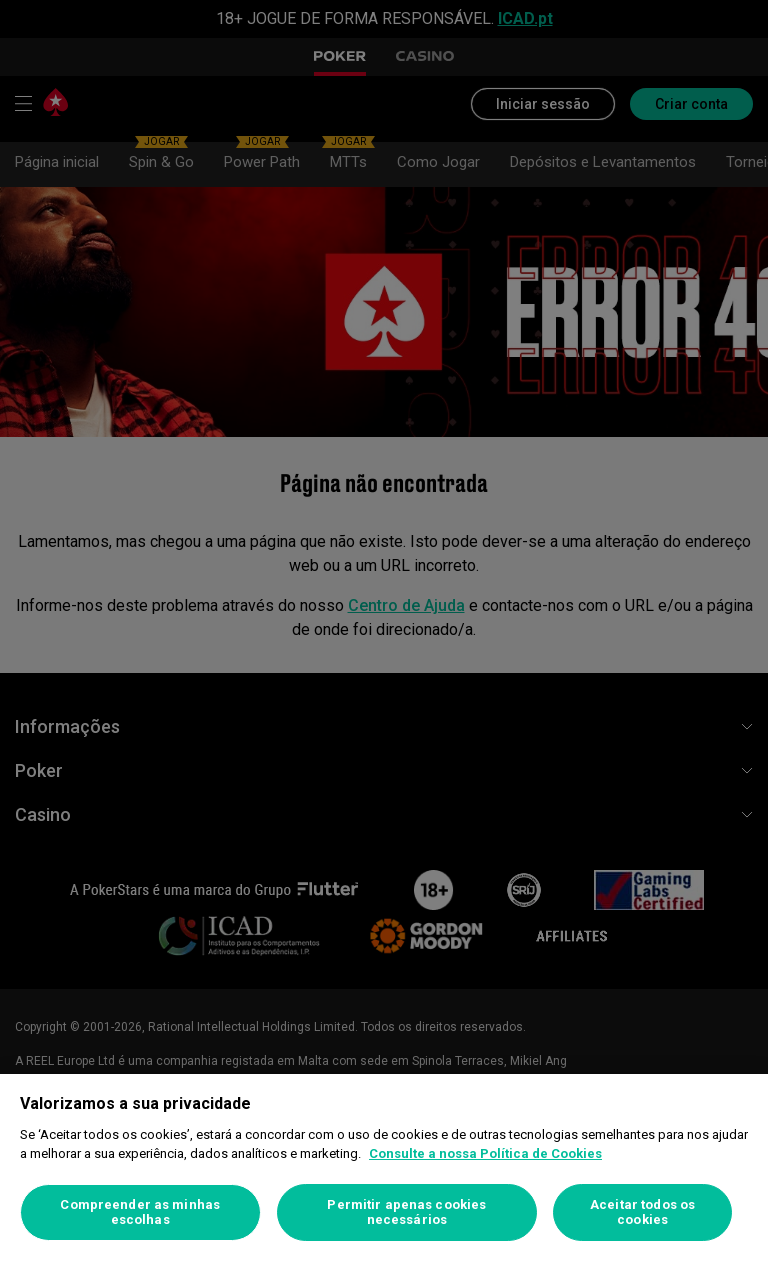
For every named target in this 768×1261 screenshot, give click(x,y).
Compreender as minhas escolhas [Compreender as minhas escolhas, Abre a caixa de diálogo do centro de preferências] (140, 1212)
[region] (384, 1167)
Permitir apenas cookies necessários (406, 1212)
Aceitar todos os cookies (642, 1212)
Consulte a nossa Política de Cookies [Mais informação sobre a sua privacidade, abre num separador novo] (485, 1153)
